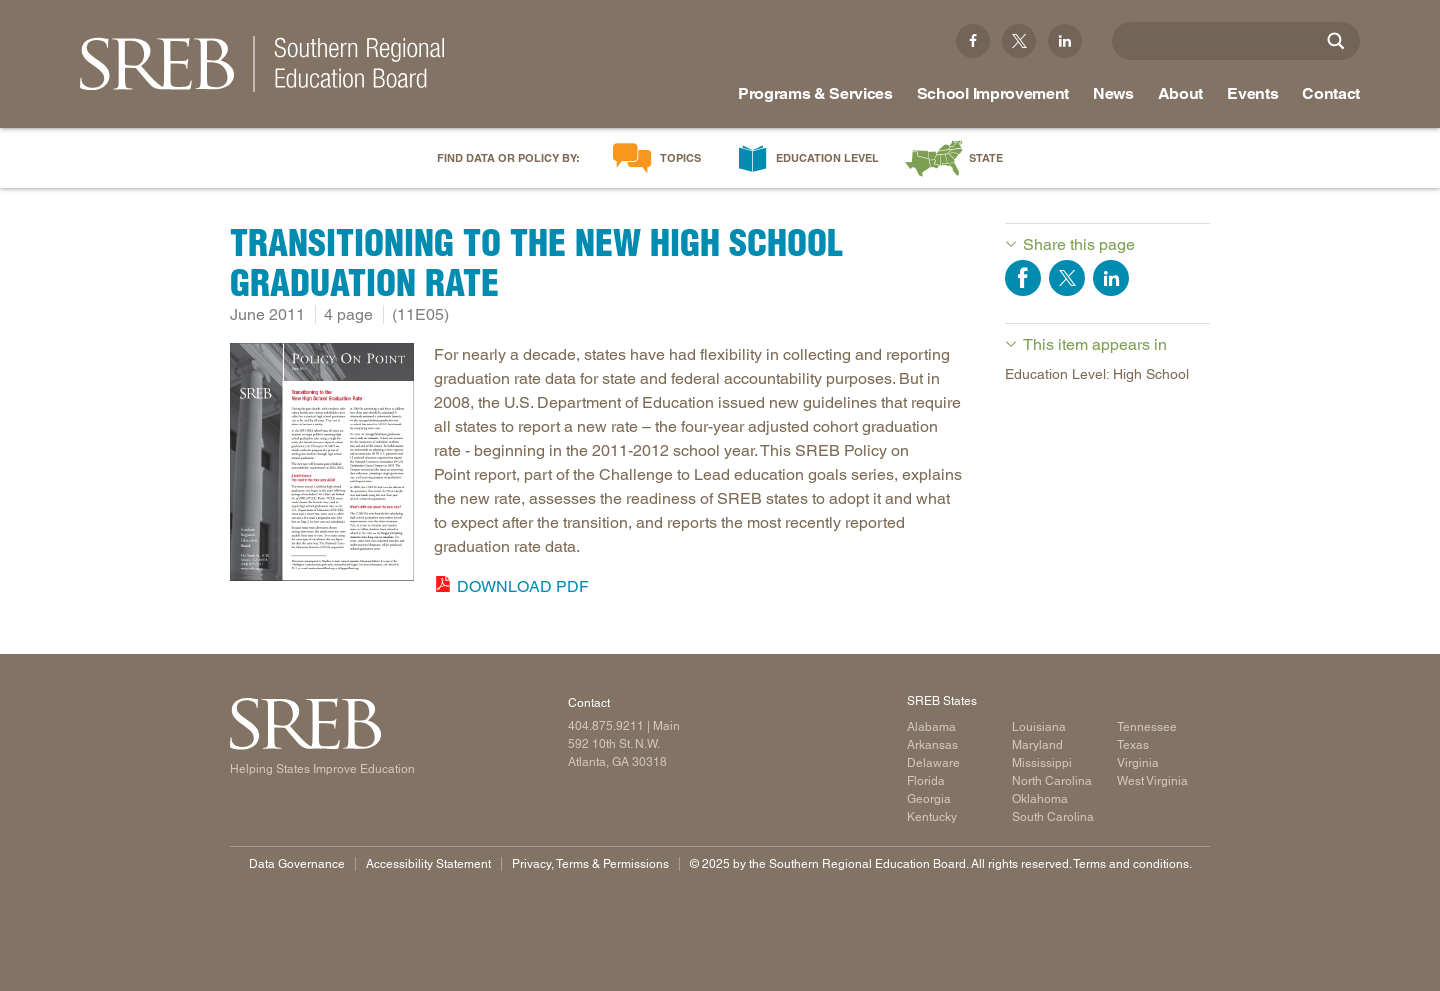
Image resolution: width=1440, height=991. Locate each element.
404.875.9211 (606, 726)
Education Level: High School (1097, 374)
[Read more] (322, 465)
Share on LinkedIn (1111, 278)
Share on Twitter (1067, 278)
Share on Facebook (1023, 278)
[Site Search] (1336, 41)
